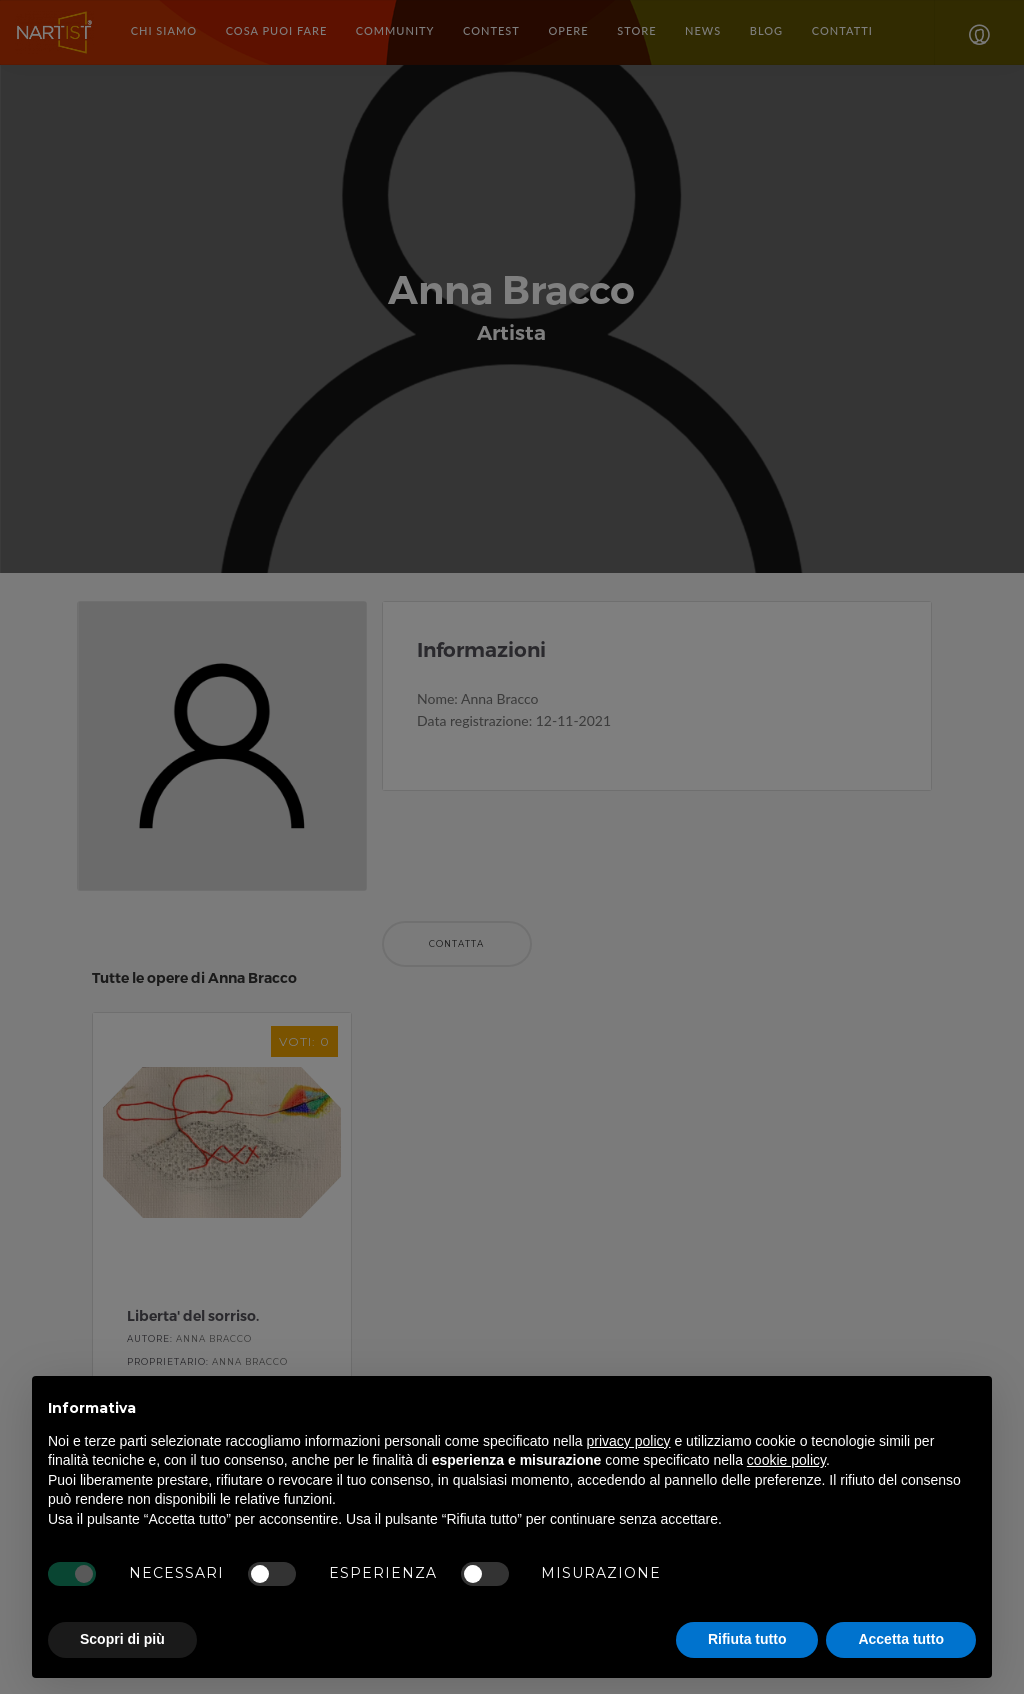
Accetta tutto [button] (901, 1639)
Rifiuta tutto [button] (747, 1639)
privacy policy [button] (629, 1441)
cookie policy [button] (786, 1460)
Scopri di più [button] (122, 1639)
